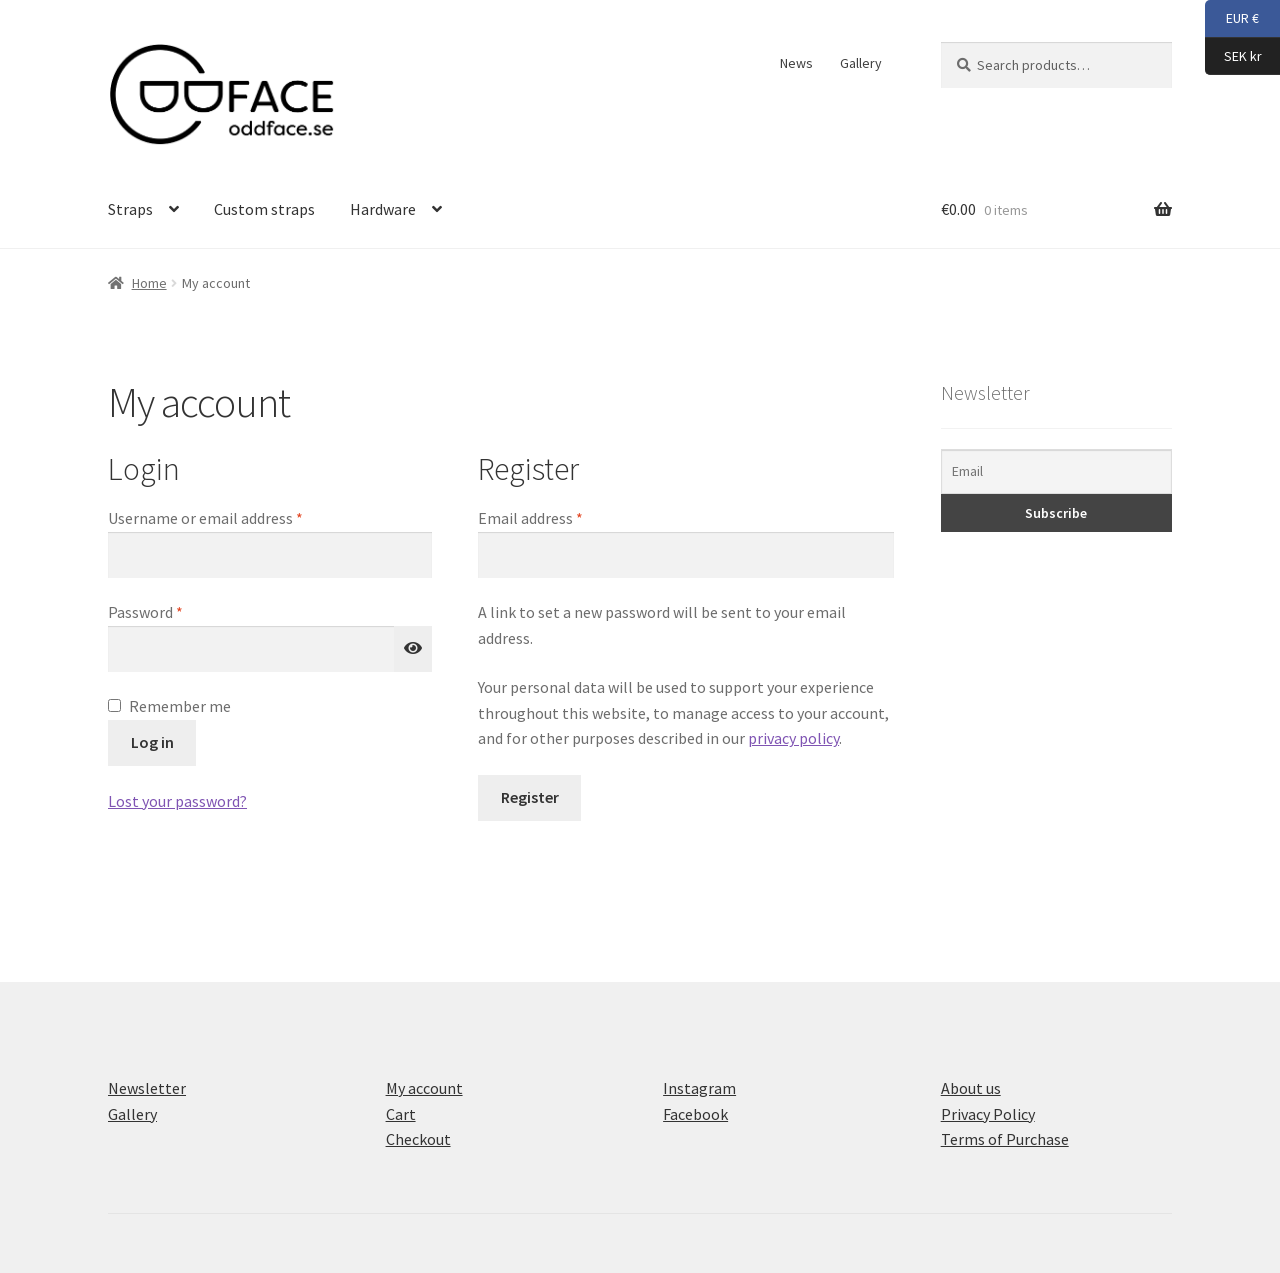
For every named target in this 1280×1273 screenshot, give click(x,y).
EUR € (1232, 19)
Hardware (383, 209)
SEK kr (1233, 57)
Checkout (418, 1139)
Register (530, 797)
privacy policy (793, 738)
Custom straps (264, 209)
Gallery (861, 63)
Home (149, 283)
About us (971, 1088)
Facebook (695, 1114)
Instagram (699, 1088)
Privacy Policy (988, 1114)
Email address (560, 517)
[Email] (1056, 471)
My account (424, 1088)
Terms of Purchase (1005, 1139)
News (796, 63)
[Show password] (413, 649)
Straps (130, 209)
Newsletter (147, 1088)
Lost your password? (177, 801)
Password (175, 611)
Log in (152, 742)
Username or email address (235, 517)
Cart (401, 1114)
